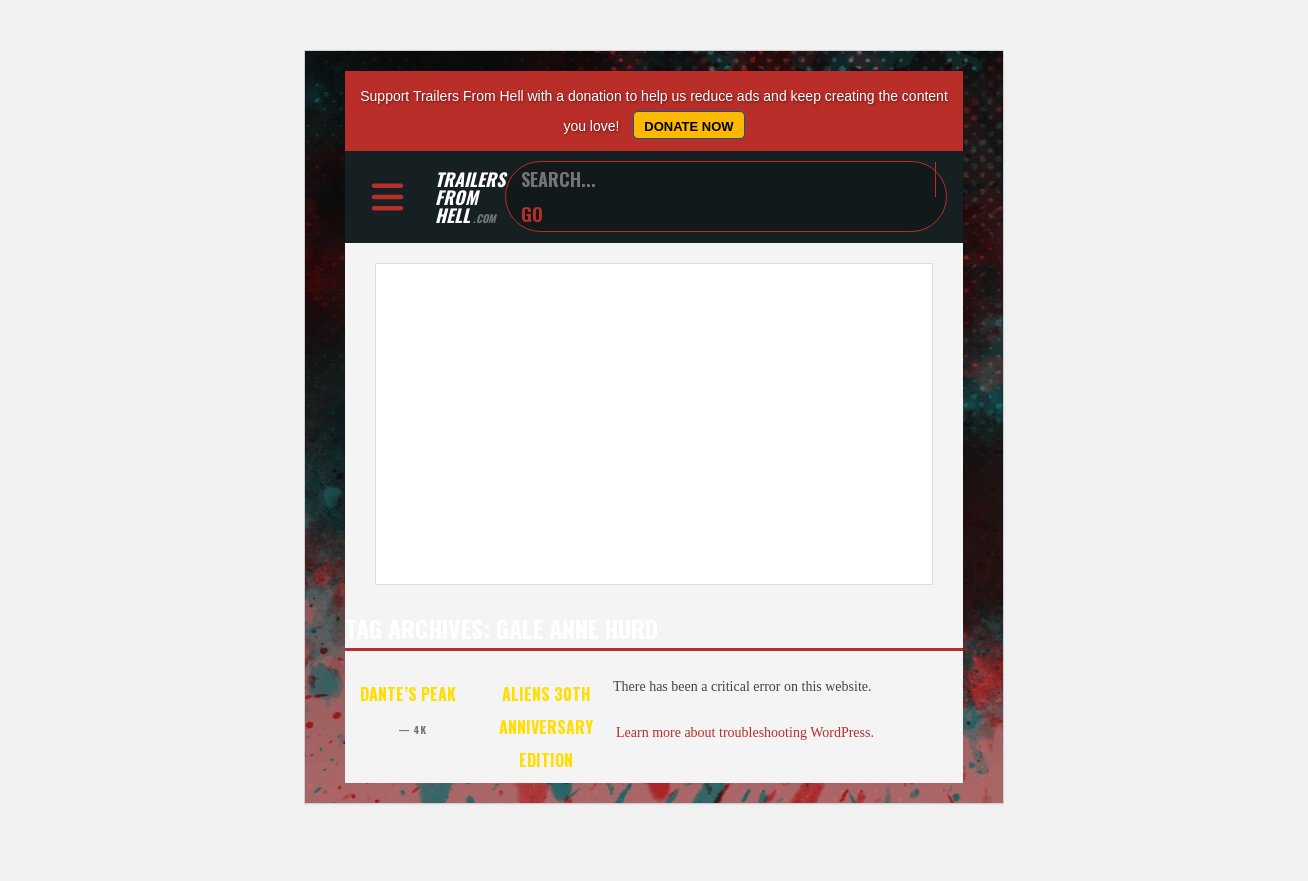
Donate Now (688, 126)
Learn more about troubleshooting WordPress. (745, 732)
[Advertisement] (654, 424)
